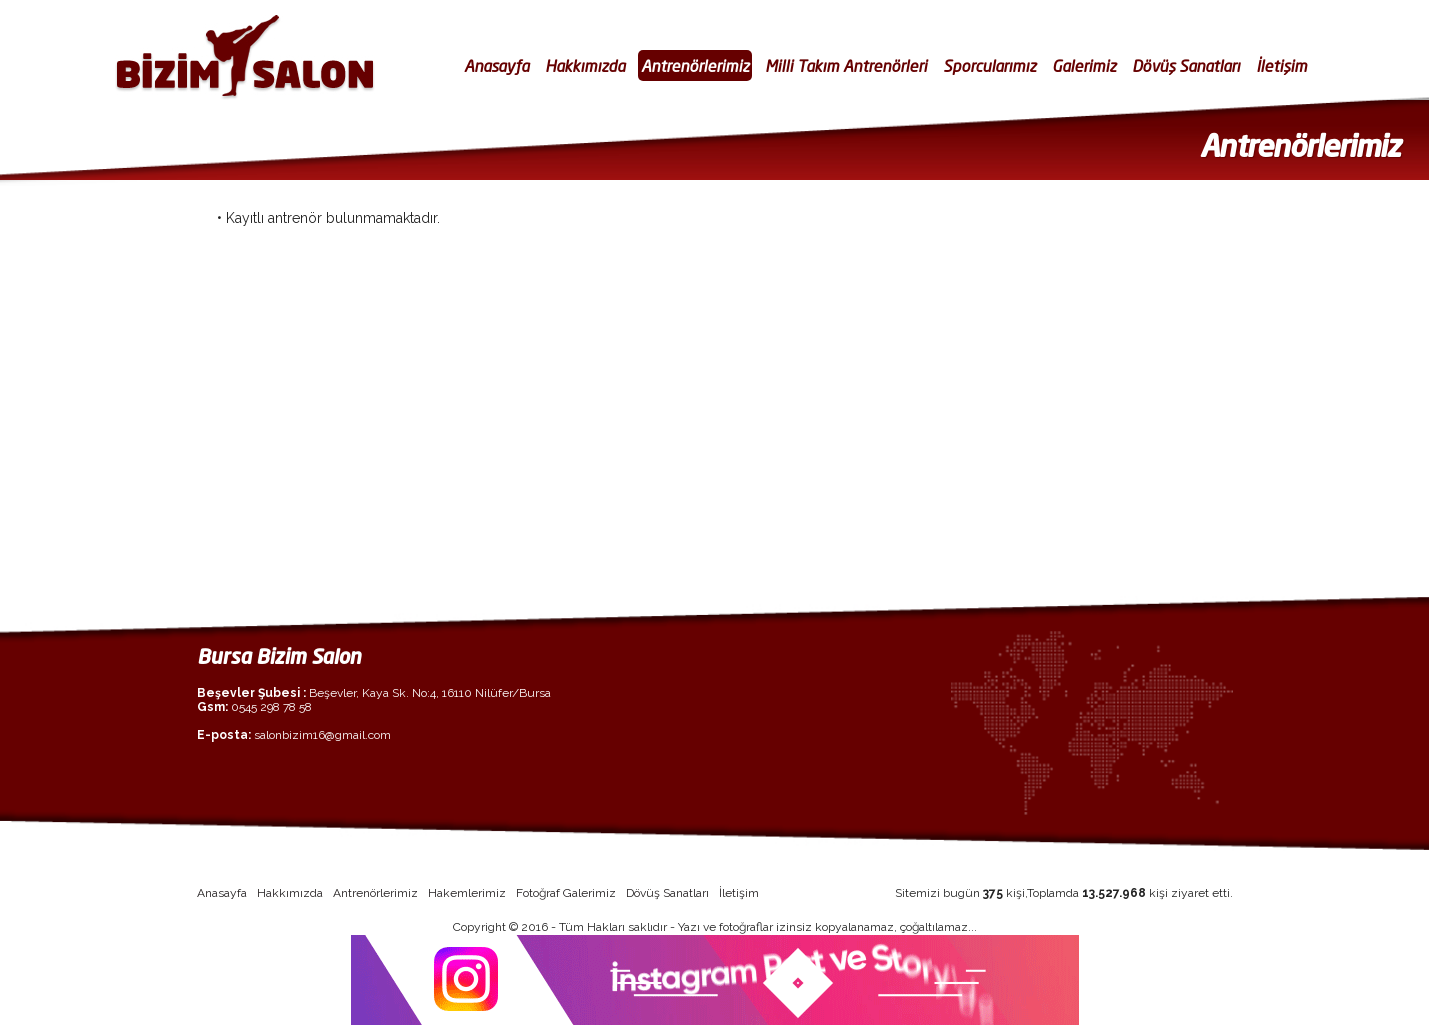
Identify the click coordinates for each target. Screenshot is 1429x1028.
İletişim (1281, 65)
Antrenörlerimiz (695, 65)
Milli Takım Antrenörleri (846, 65)
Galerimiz (1084, 65)
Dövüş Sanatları (1186, 65)
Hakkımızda (585, 65)
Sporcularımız (989, 65)
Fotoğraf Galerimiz (566, 893)
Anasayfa (496, 65)
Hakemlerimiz (467, 893)
